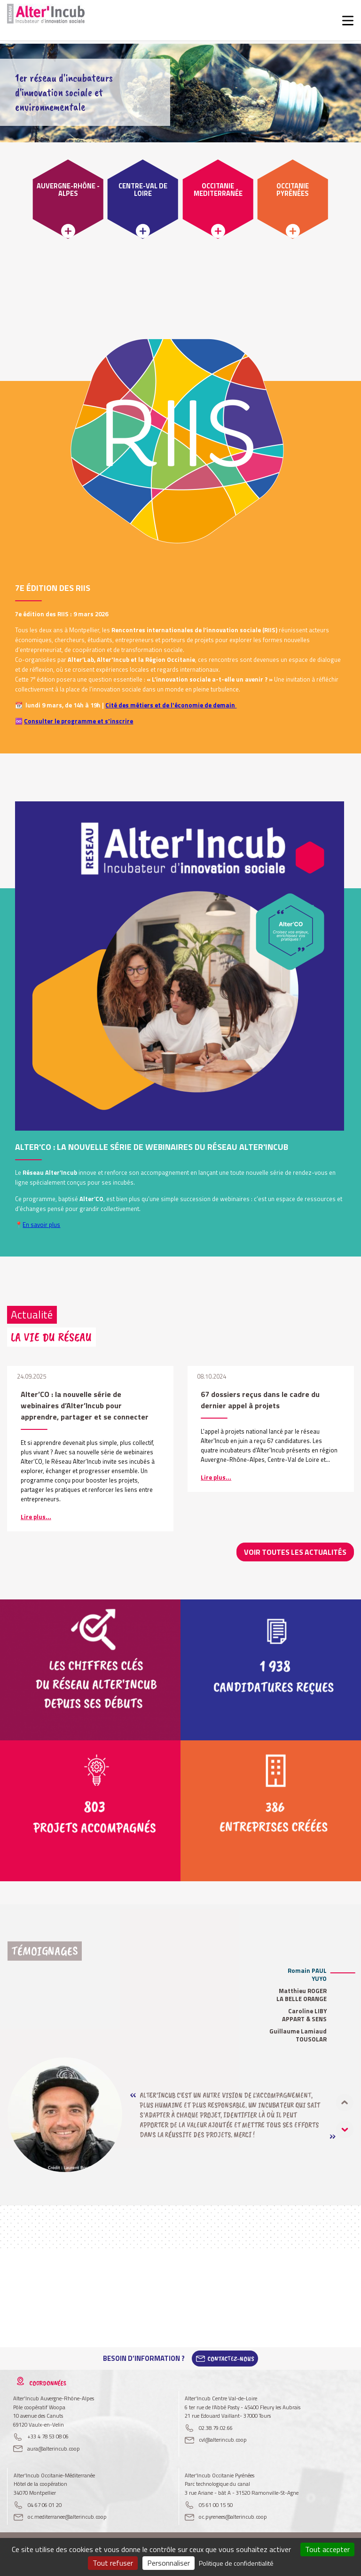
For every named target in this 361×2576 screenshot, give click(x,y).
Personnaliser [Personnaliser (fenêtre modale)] (168, 2562)
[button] (344, 2128)
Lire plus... (36, 1516)
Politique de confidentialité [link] (236, 2563)
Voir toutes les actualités (299, 1551)
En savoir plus (41, 1224)
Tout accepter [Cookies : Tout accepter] (327, 2549)
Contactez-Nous (231, 2357)
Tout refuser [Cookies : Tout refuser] (113, 2562)
